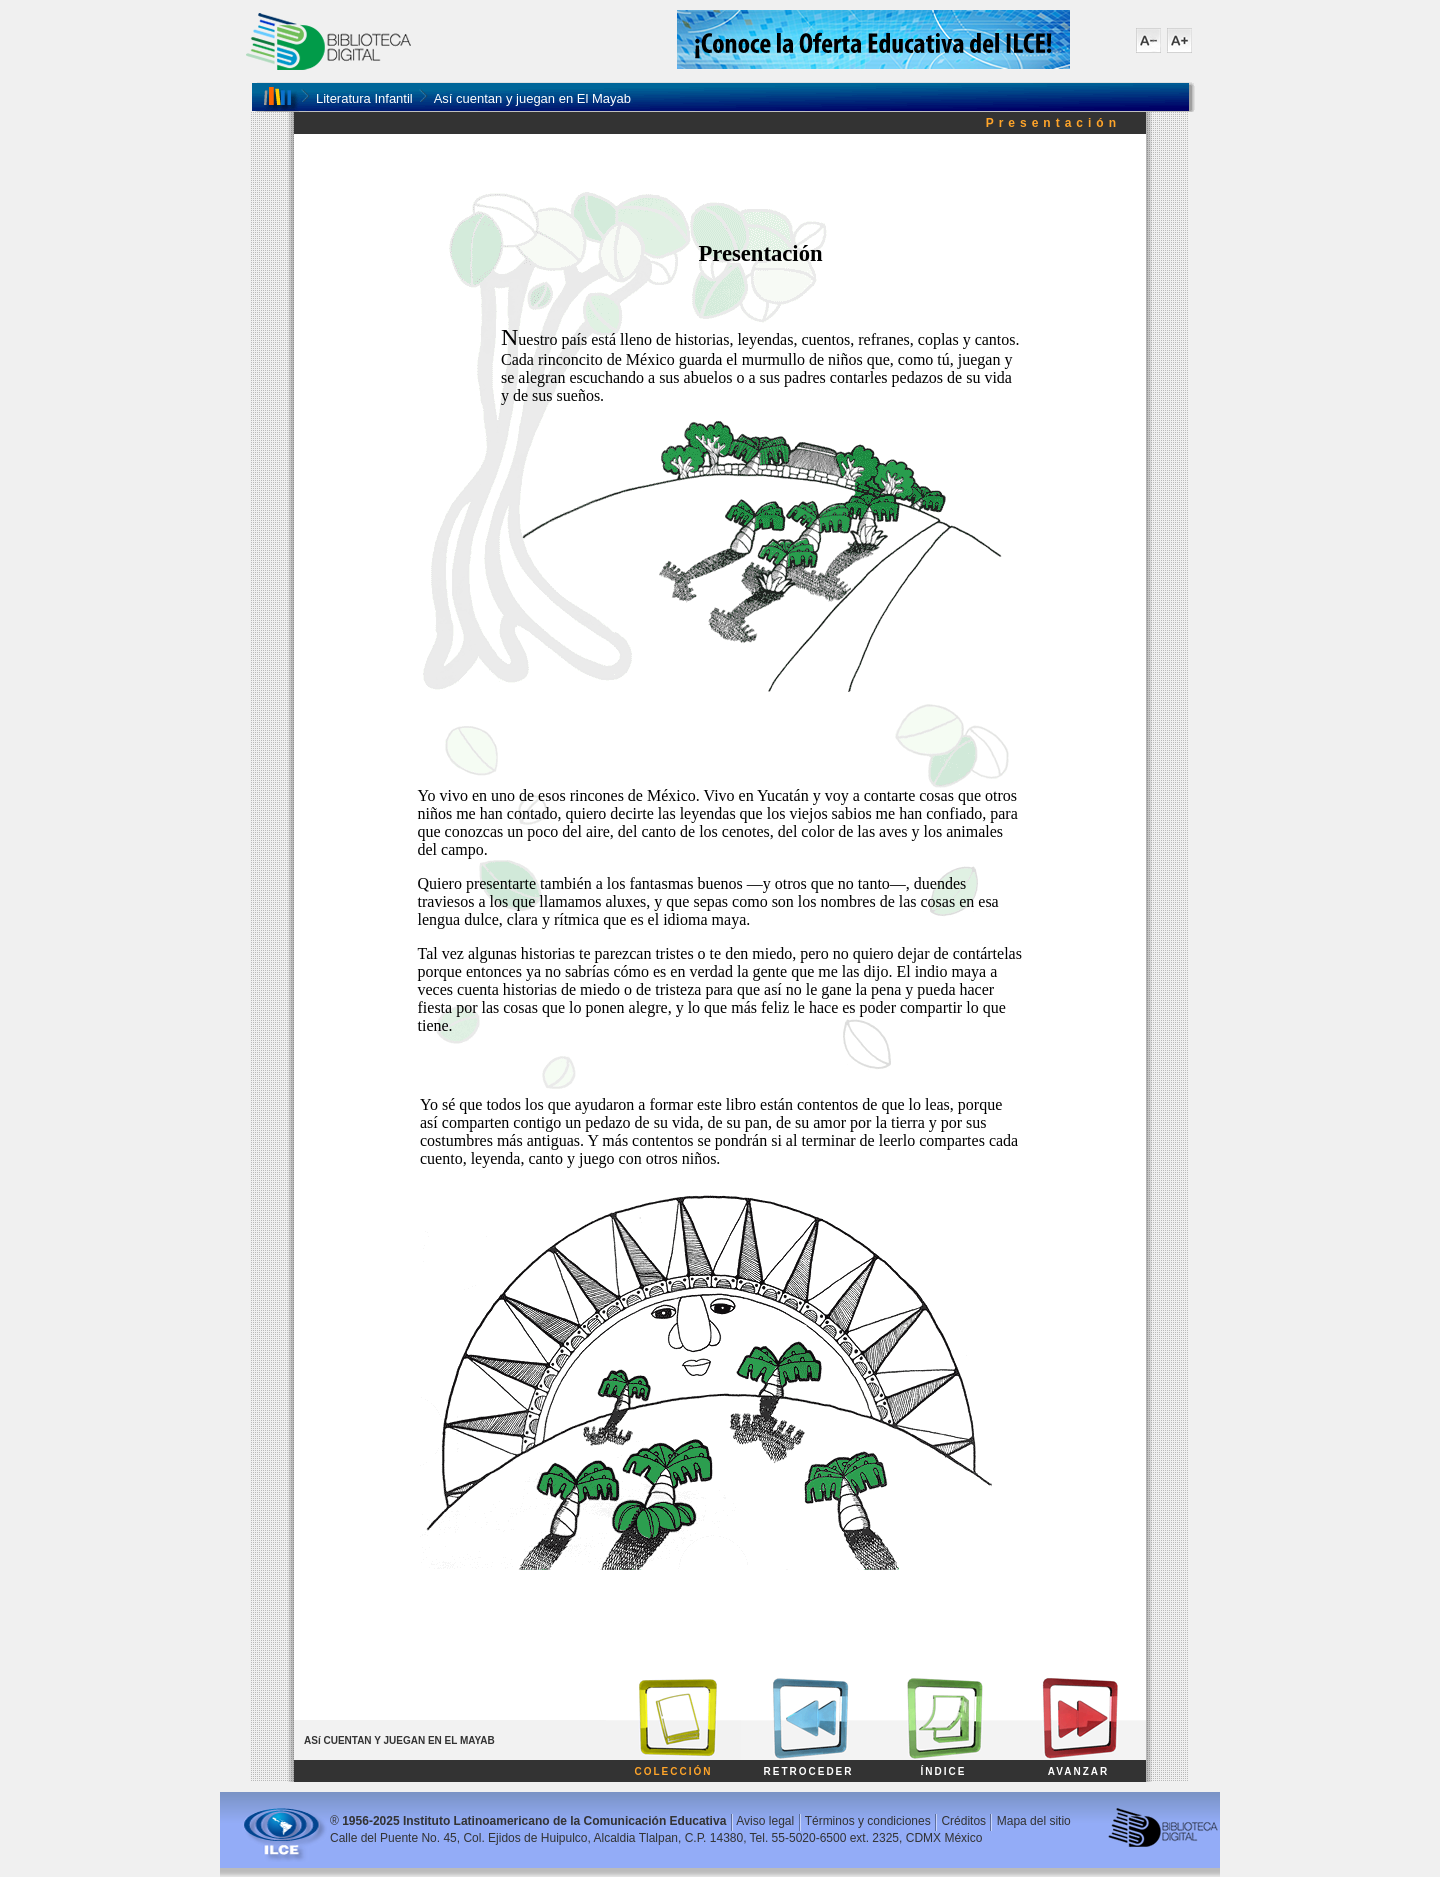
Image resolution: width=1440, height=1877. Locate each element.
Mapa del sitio (1034, 1821)
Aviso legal (765, 1821)
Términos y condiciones (868, 1821)
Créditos (963, 1821)
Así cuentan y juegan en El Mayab (532, 98)
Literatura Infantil (364, 98)
